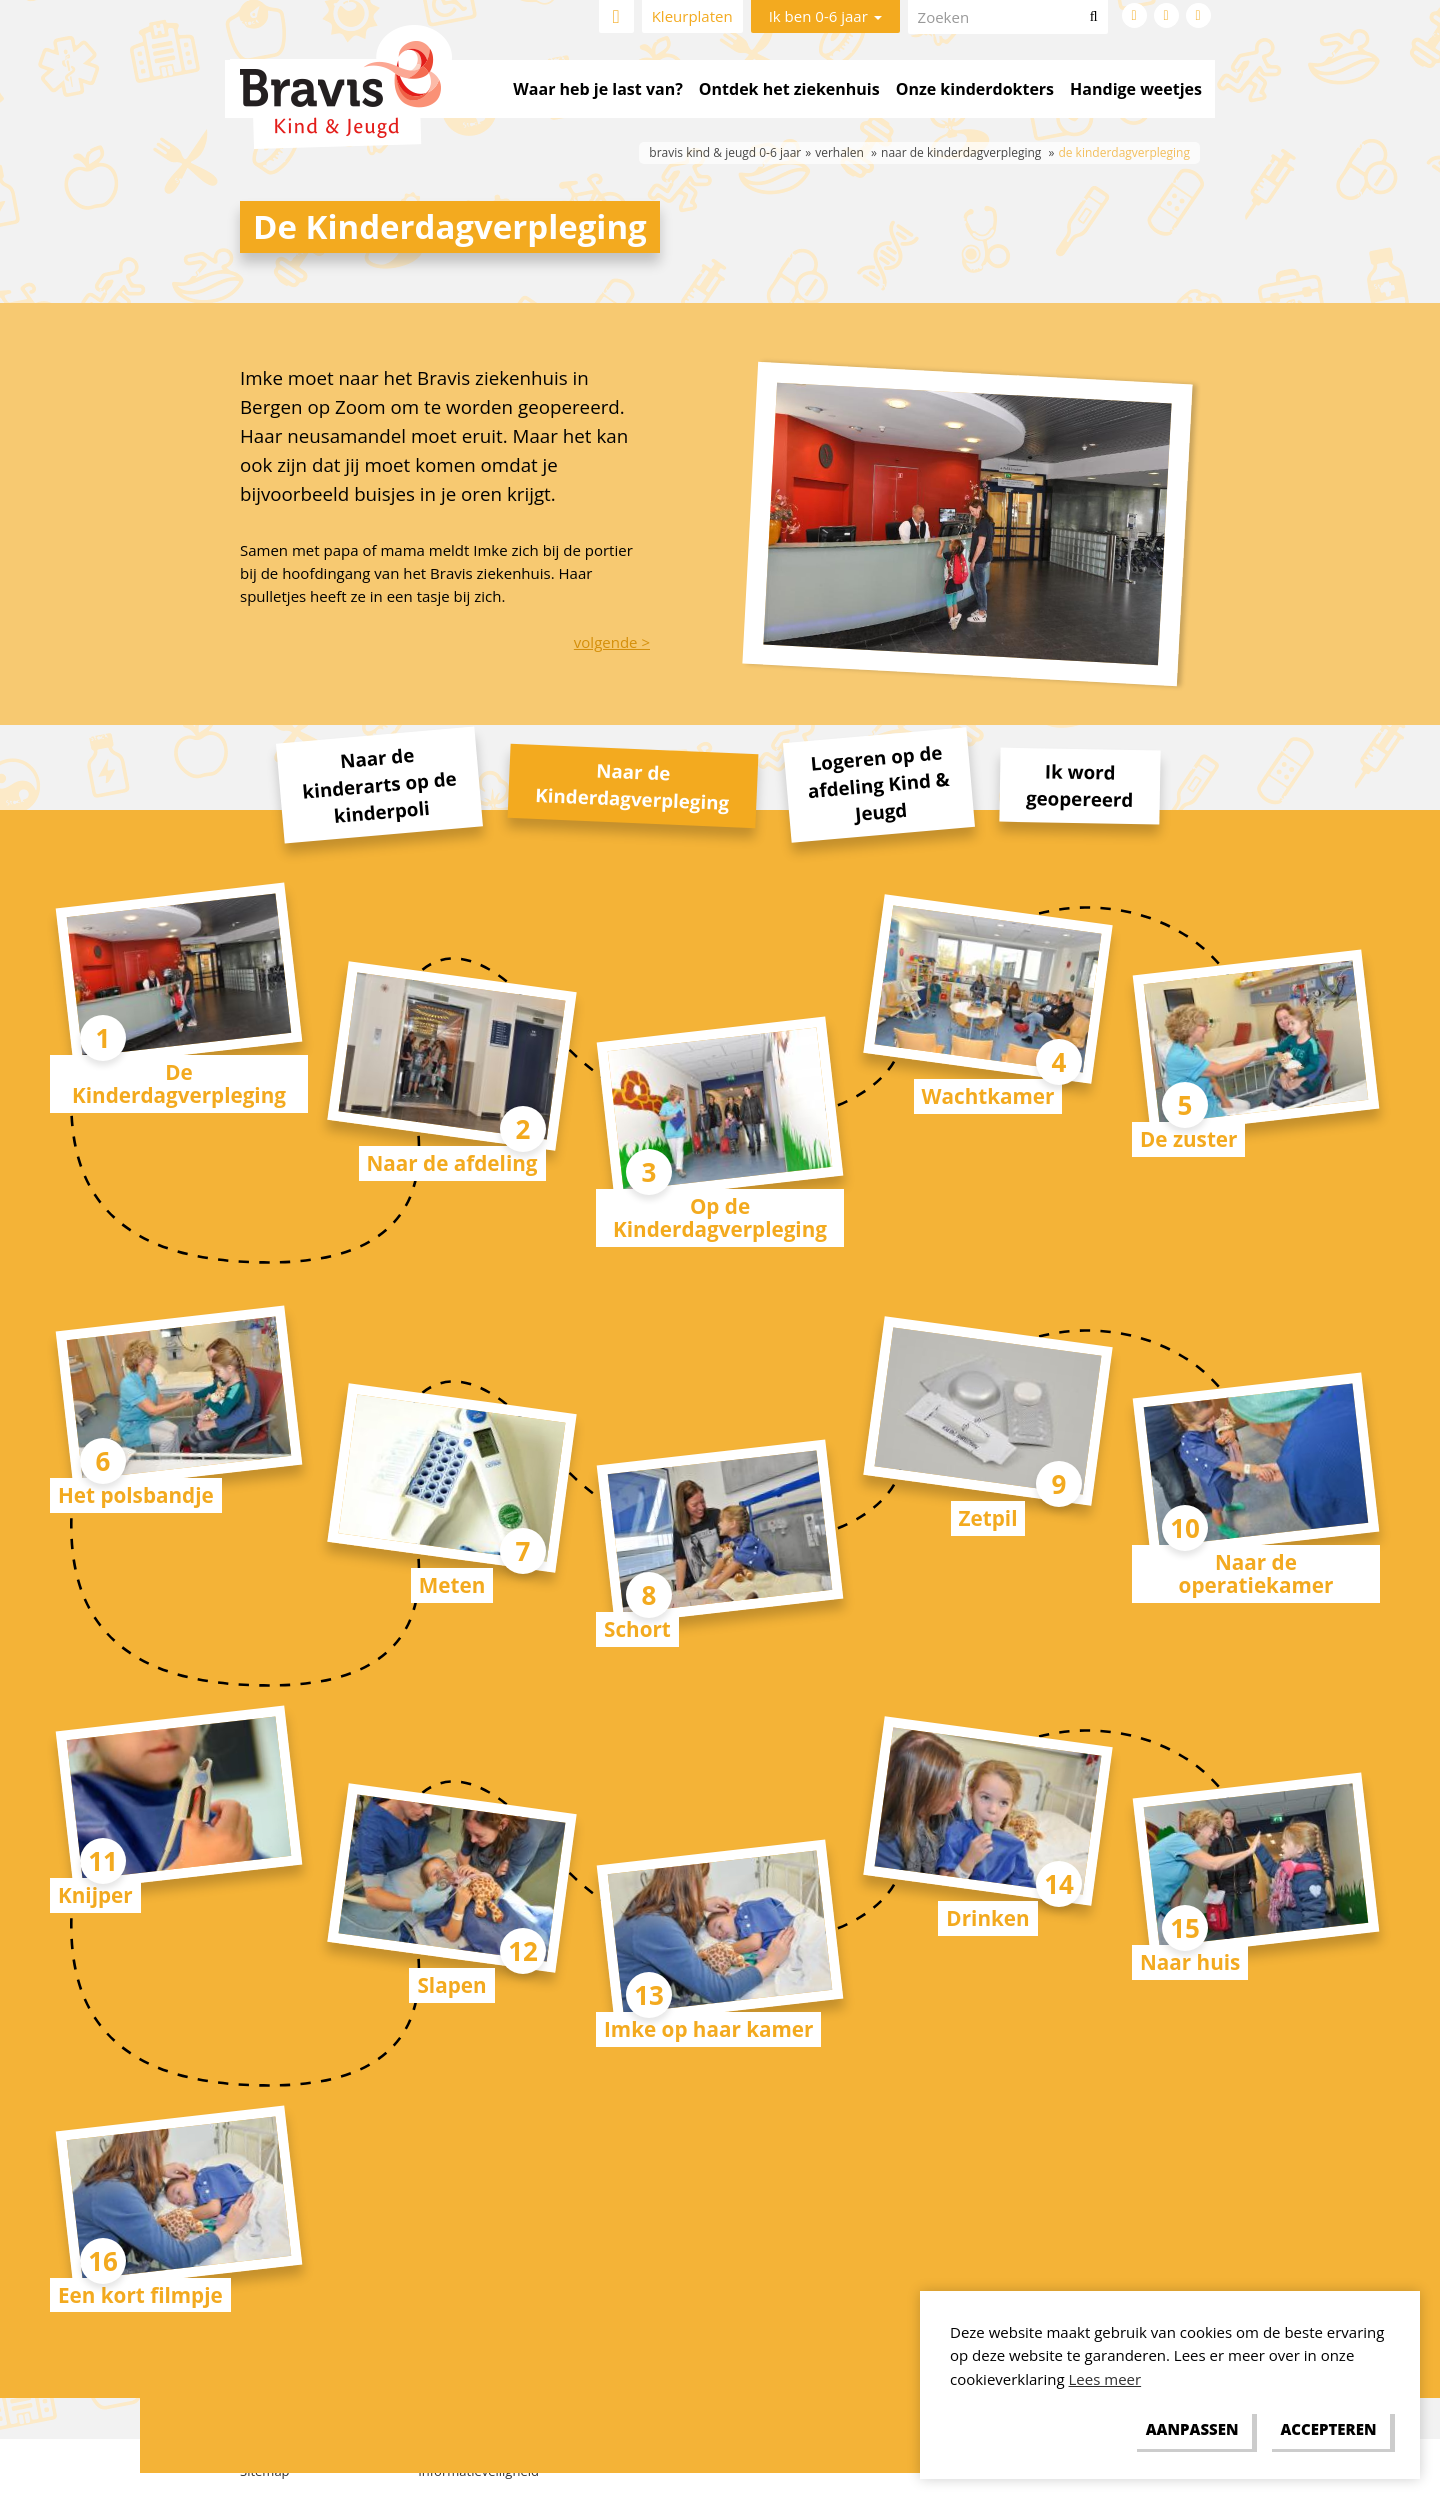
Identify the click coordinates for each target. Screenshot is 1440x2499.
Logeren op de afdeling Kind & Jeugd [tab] (878, 783)
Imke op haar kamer (708, 2029)
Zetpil (988, 1518)
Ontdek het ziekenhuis (789, 89)
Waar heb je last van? (597, 89)
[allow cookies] (1328, 2430)
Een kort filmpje (140, 2295)
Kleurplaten (692, 16)
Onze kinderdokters (975, 89)
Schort (637, 1629)
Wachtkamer (988, 1096)
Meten (452, 1585)
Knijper (95, 1895)
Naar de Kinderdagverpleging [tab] (632, 785)
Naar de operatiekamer (1256, 1573)
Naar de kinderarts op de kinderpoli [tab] (379, 785)
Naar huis (1190, 1962)
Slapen (451, 1985)
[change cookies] (1192, 2430)
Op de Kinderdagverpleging (720, 1217)
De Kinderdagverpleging (179, 1083)
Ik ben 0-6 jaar (825, 16)
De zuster (1188, 1139)
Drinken (987, 1918)
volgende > (612, 642)
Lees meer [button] (1105, 2379)
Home (616, 16)
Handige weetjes (1136, 89)
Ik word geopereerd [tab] (1080, 784)
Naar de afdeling (452, 1163)
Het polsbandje (136, 1495)
